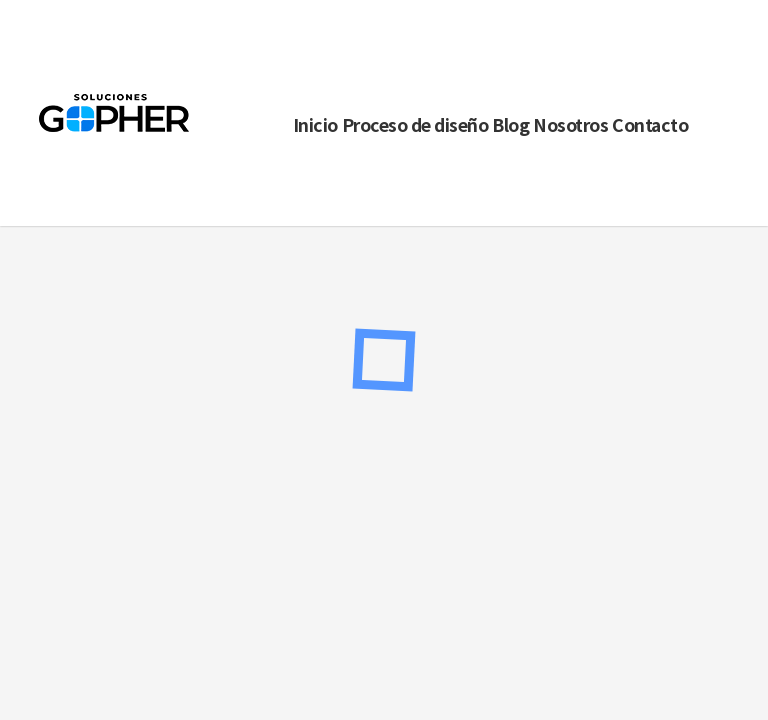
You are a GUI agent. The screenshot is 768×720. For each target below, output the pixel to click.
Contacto (650, 124)
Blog (510, 124)
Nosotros (570, 124)
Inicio (315, 124)
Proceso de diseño (415, 124)
